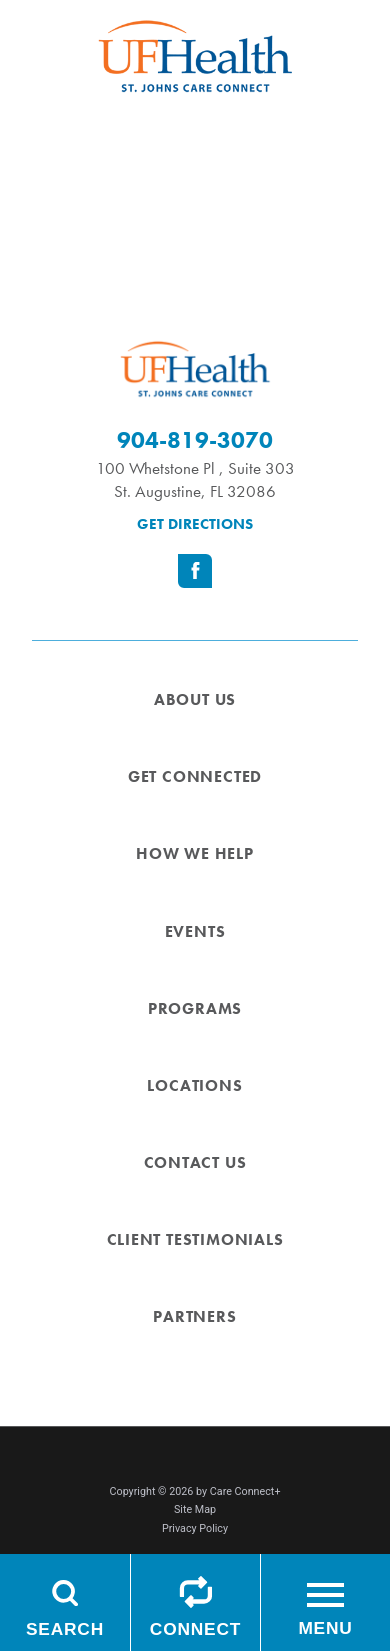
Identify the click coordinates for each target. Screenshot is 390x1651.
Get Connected (195, 777)
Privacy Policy (195, 1528)
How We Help (195, 854)
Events (195, 932)
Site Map (195, 1509)
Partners (194, 1317)
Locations (194, 1086)
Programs (195, 1009)
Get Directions (195, 524)
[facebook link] (195, 571)
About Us (195, 700)
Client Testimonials (195, 1240)
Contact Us (195, 1163)
